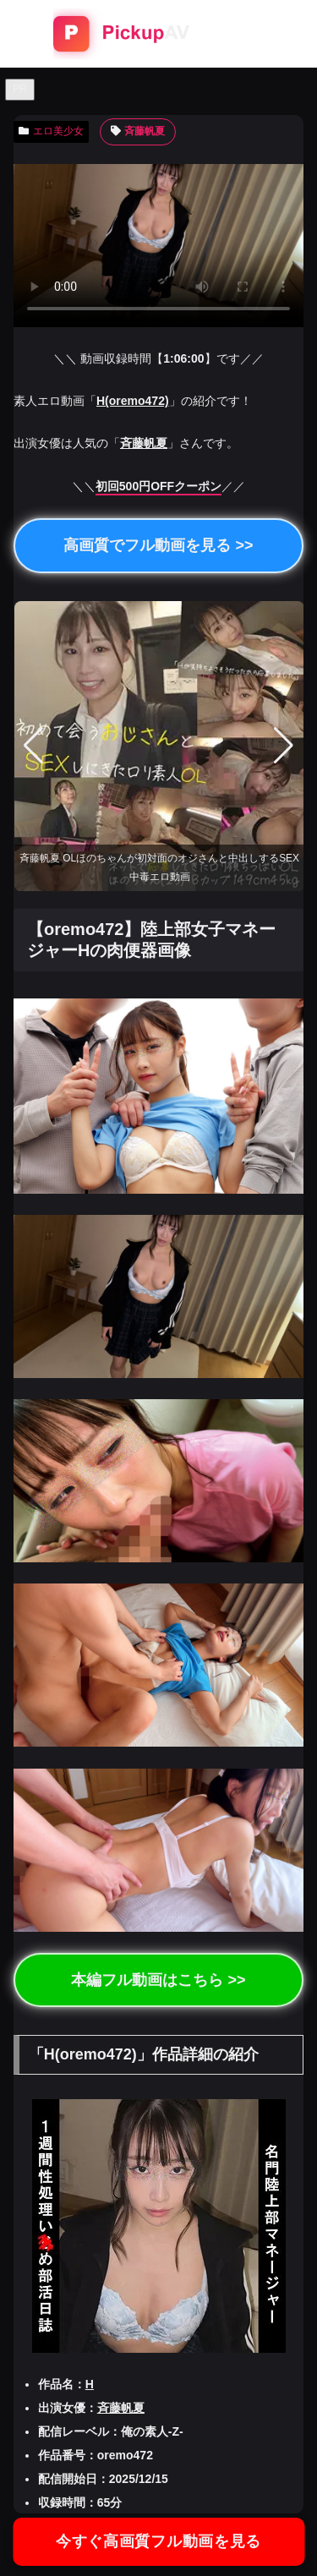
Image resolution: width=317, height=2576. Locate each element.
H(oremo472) (132, 400)
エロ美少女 (51, 131)
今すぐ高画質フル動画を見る (158, 2541)
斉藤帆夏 (138, 131)
